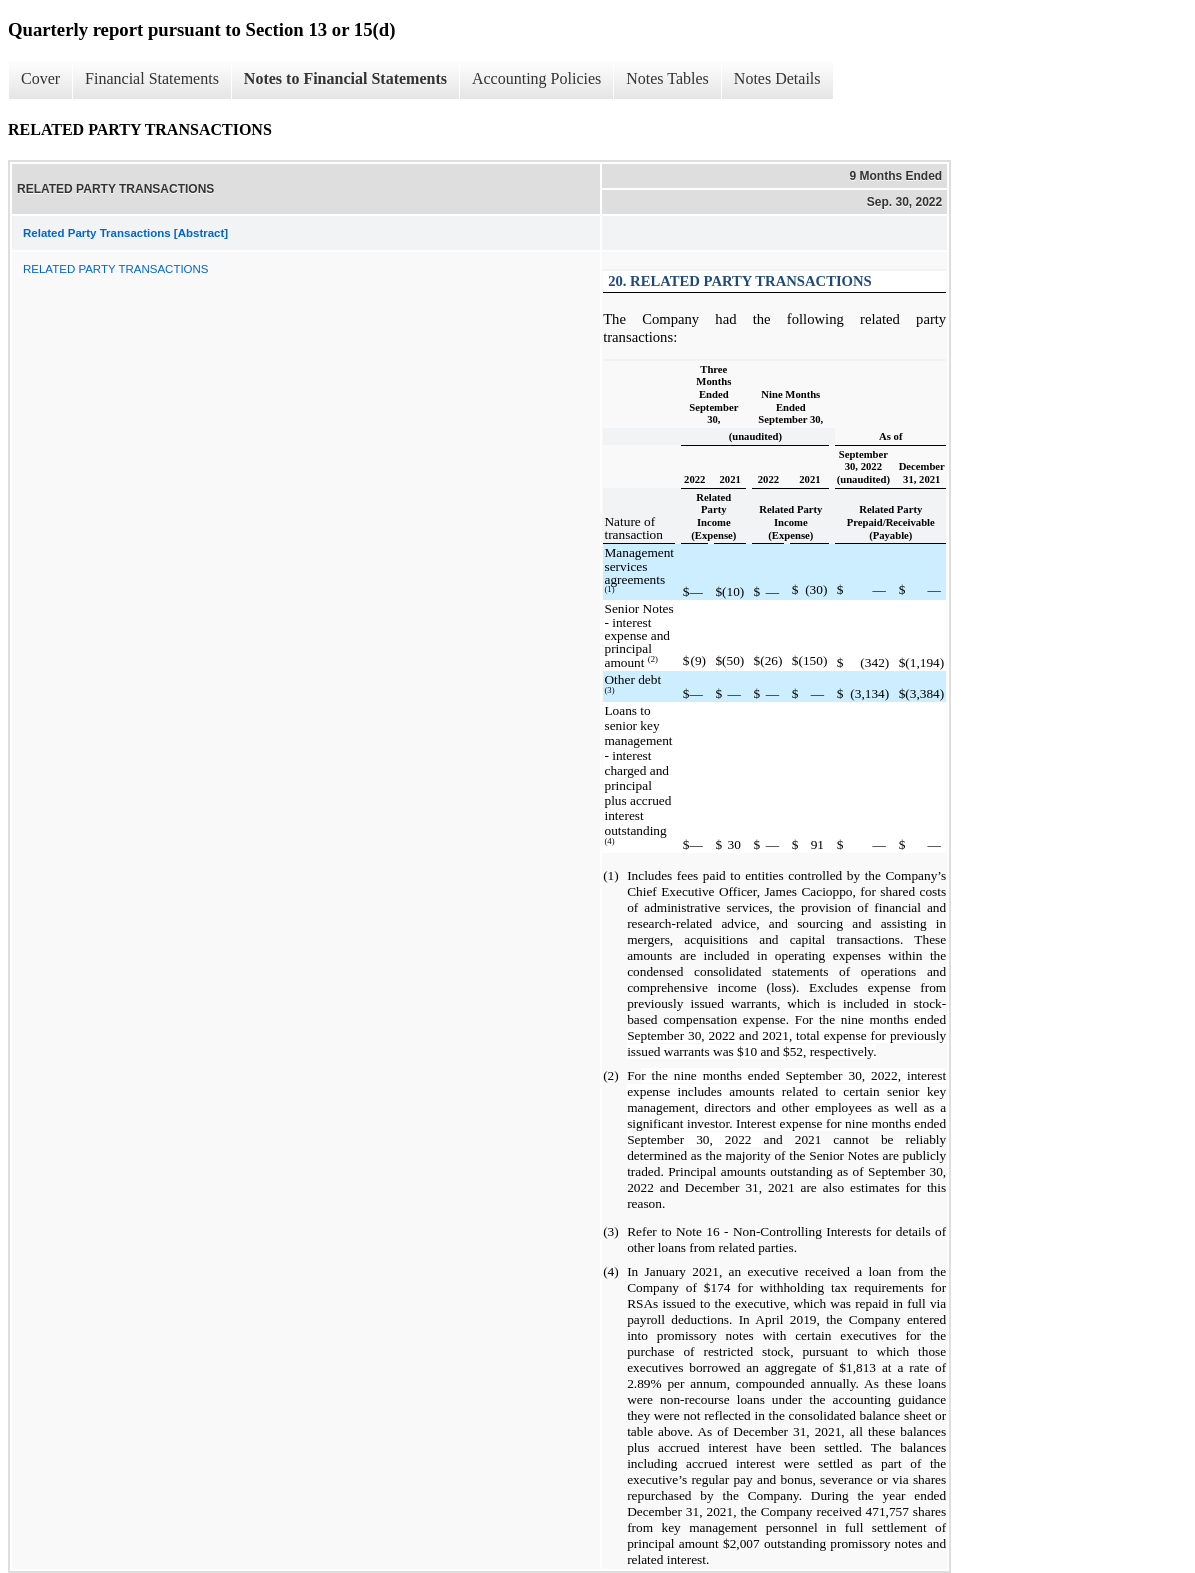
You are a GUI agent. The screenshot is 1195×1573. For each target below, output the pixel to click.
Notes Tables (667, 78)
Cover (40, 78)
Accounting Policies (536, 78)
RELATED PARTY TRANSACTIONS (116, 269)
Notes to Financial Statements (345, 78)
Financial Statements (152, 78)
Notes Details (777, 78)
